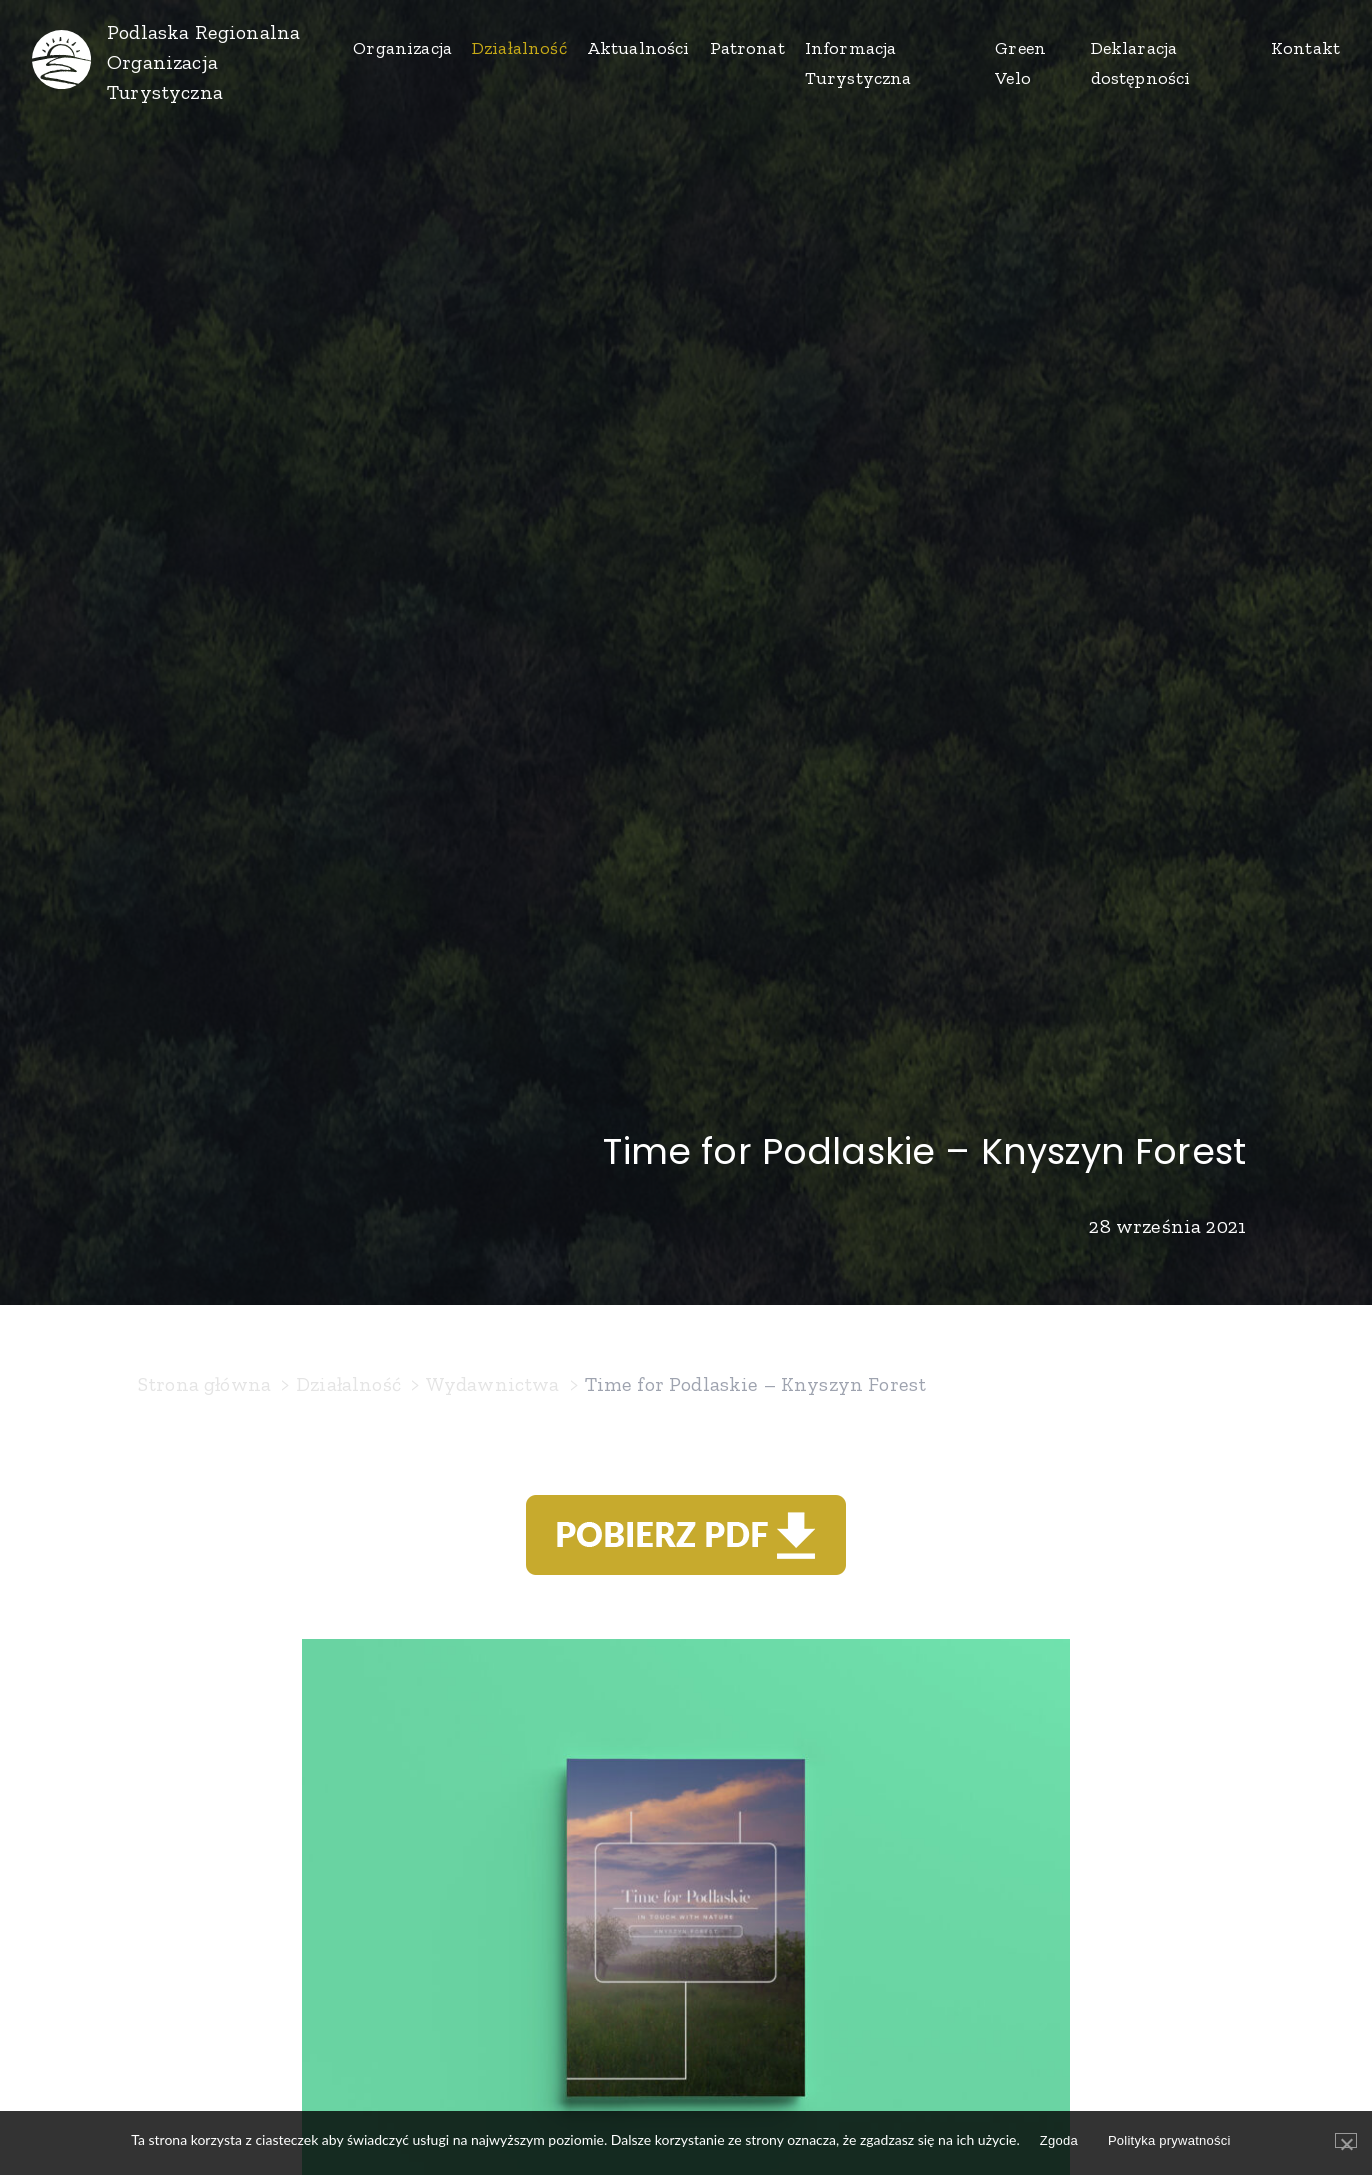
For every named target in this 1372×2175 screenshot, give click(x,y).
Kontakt (1305, 48)
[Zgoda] (1346, 2140)
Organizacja (402, 48)
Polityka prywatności (1169, 2140)
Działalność (519, 48)
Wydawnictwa (493, 1384)
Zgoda (1059, 2140)
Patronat (747, 48)
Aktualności (638, 48)
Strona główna (204, 1384)
